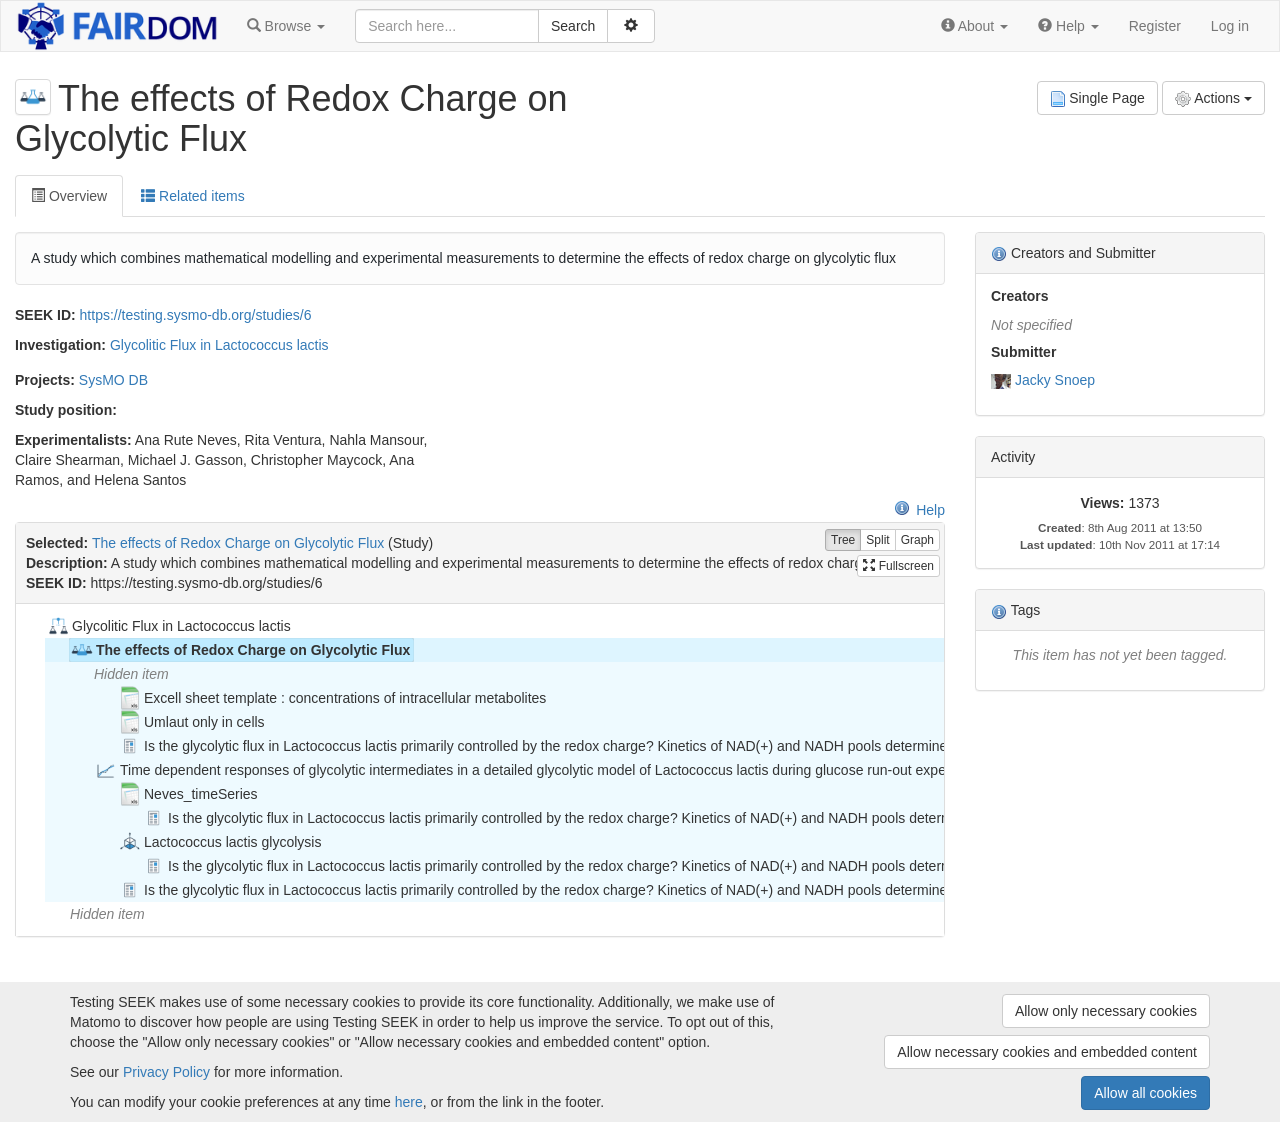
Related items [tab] (192, 196)
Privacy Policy (166, 1072)
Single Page (1097, 98)
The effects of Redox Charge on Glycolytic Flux (238, 543)
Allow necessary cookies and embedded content (1047, 1052)
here (409, 1102)
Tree (843, 540)
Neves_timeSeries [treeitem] (188, 794)
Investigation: (60, 345)
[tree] (479, 770)
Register (1155, 26)
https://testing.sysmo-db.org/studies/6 (196, 315)
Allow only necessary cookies (1106, 1011)
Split (877, 540)
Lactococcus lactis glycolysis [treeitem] (219, 842)
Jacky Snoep (1055, 380)
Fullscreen (898, 566)
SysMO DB (113, 380)
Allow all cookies (1145, 1093)
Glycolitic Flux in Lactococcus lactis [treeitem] (168, 626)
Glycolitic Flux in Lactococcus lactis (219, 345)
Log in (1230, 26)
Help (919, 510)
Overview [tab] (69, 196)
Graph (917, 540)
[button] (286, 26)
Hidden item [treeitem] (131, 674)
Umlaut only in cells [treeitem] (191, 722)
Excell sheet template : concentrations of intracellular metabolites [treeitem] (332, 698)
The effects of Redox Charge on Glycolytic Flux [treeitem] (240, 650)
